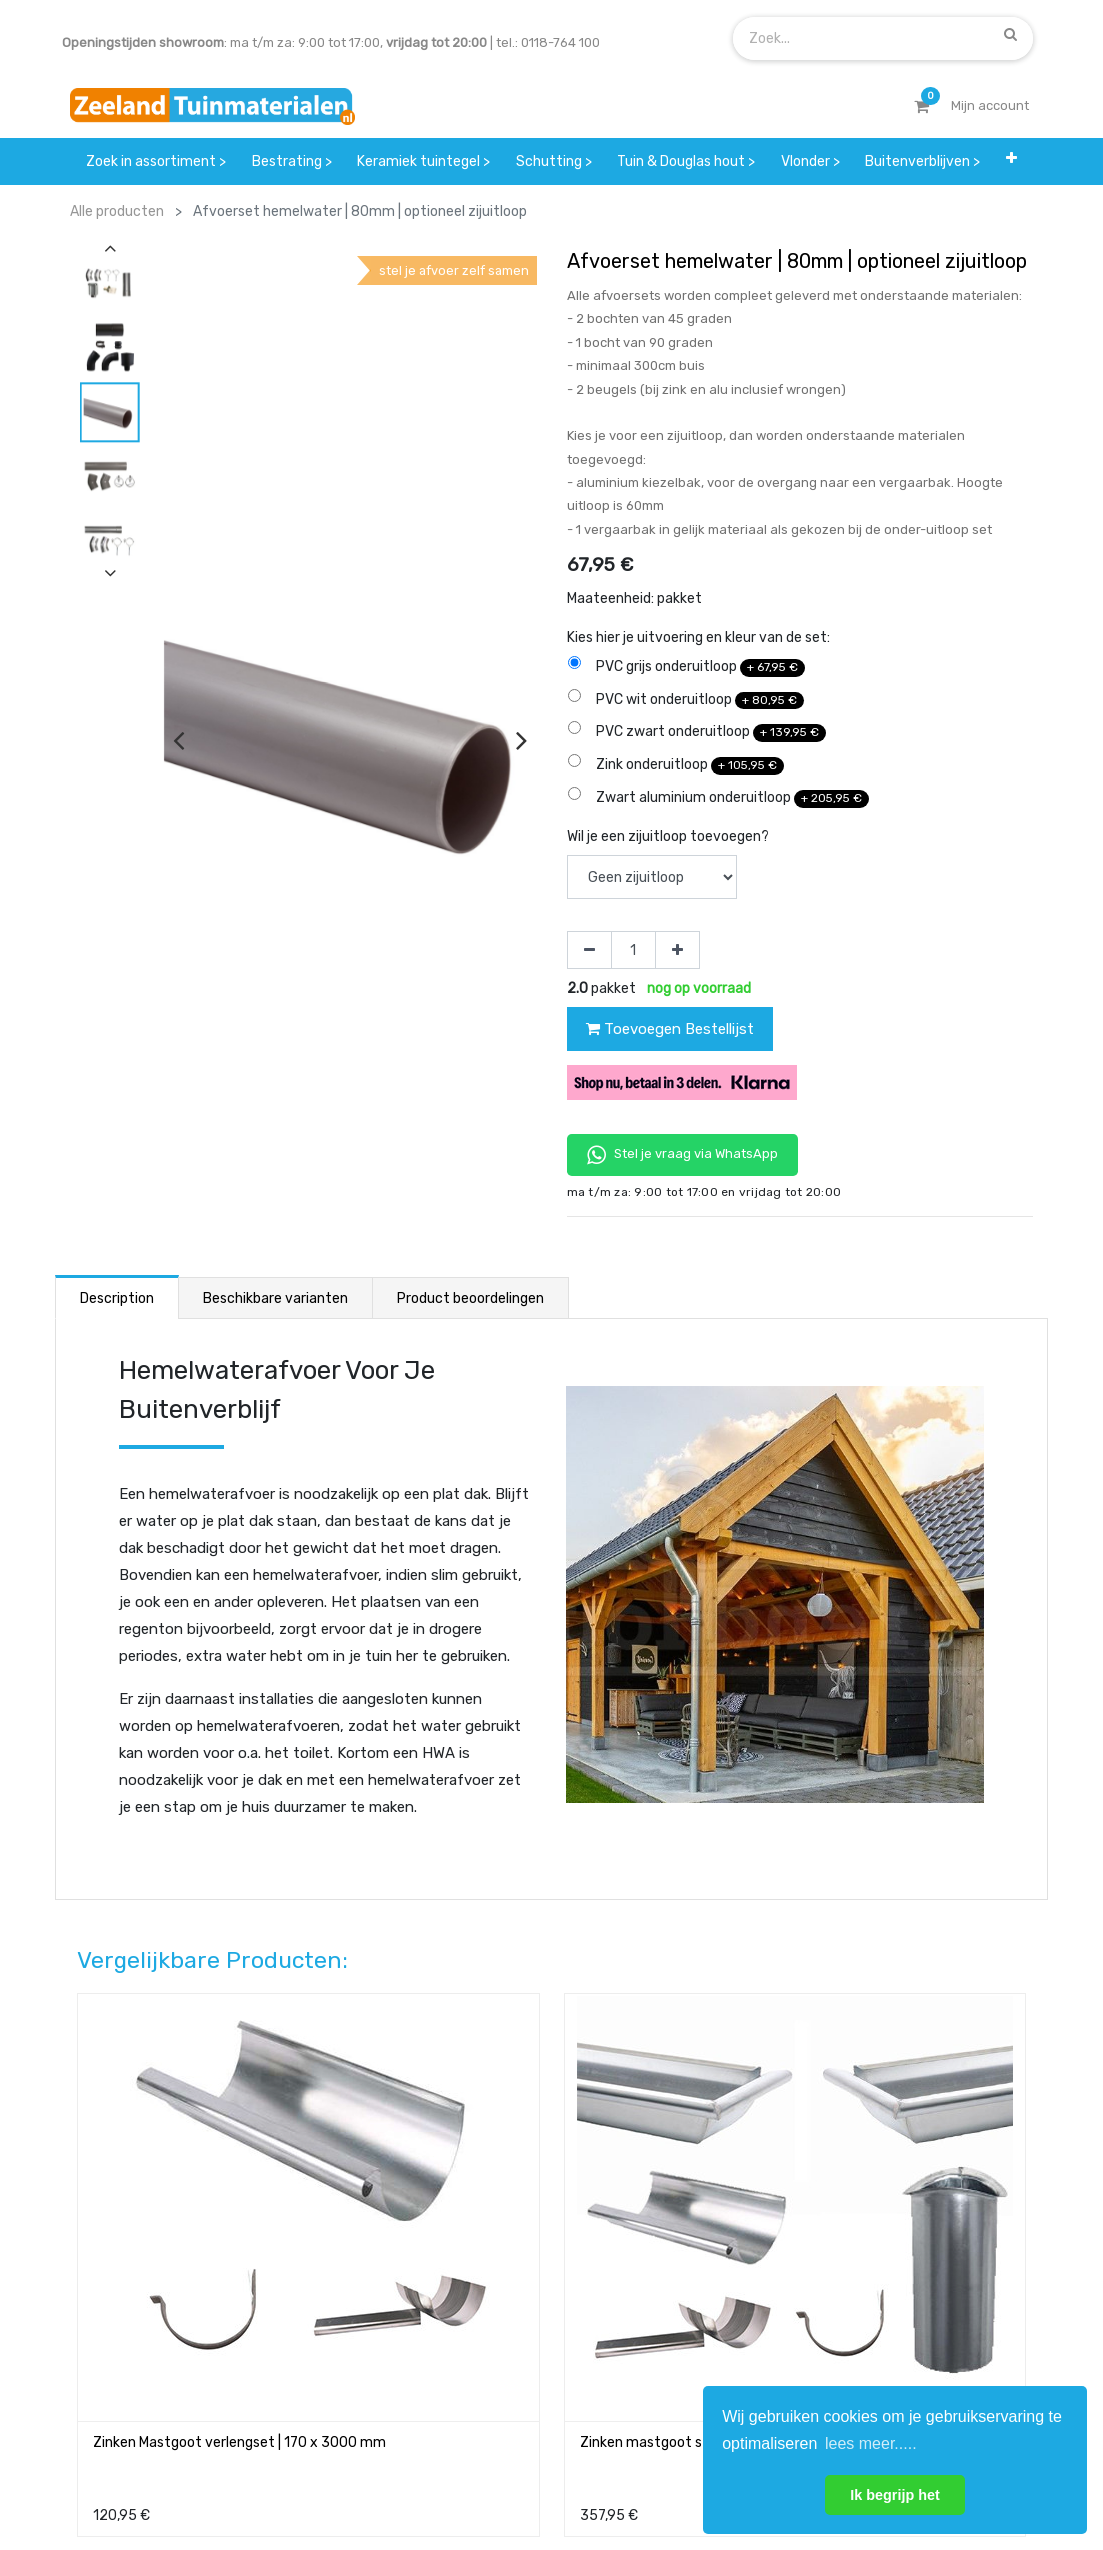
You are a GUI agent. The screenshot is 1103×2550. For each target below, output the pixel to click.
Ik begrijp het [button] (895, 2495)
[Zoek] (1010, 34)
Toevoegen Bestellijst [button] (670, 1029)
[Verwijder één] (589, 950)
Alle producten (117, 211)
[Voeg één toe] (677, 950)
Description (117, 1298)
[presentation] (178, 740)
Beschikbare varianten (275, 1298)
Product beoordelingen (470, 1298)
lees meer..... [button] (871, 2443)
